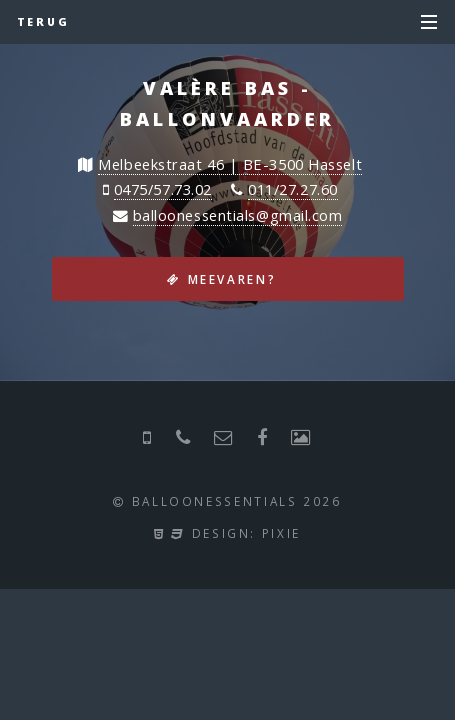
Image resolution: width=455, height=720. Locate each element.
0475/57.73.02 (163, 189)
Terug (44, 22)
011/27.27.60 (293, 189)
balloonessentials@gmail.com (238, 215)
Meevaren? (232, 279)
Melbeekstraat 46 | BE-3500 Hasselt (230, 164)
